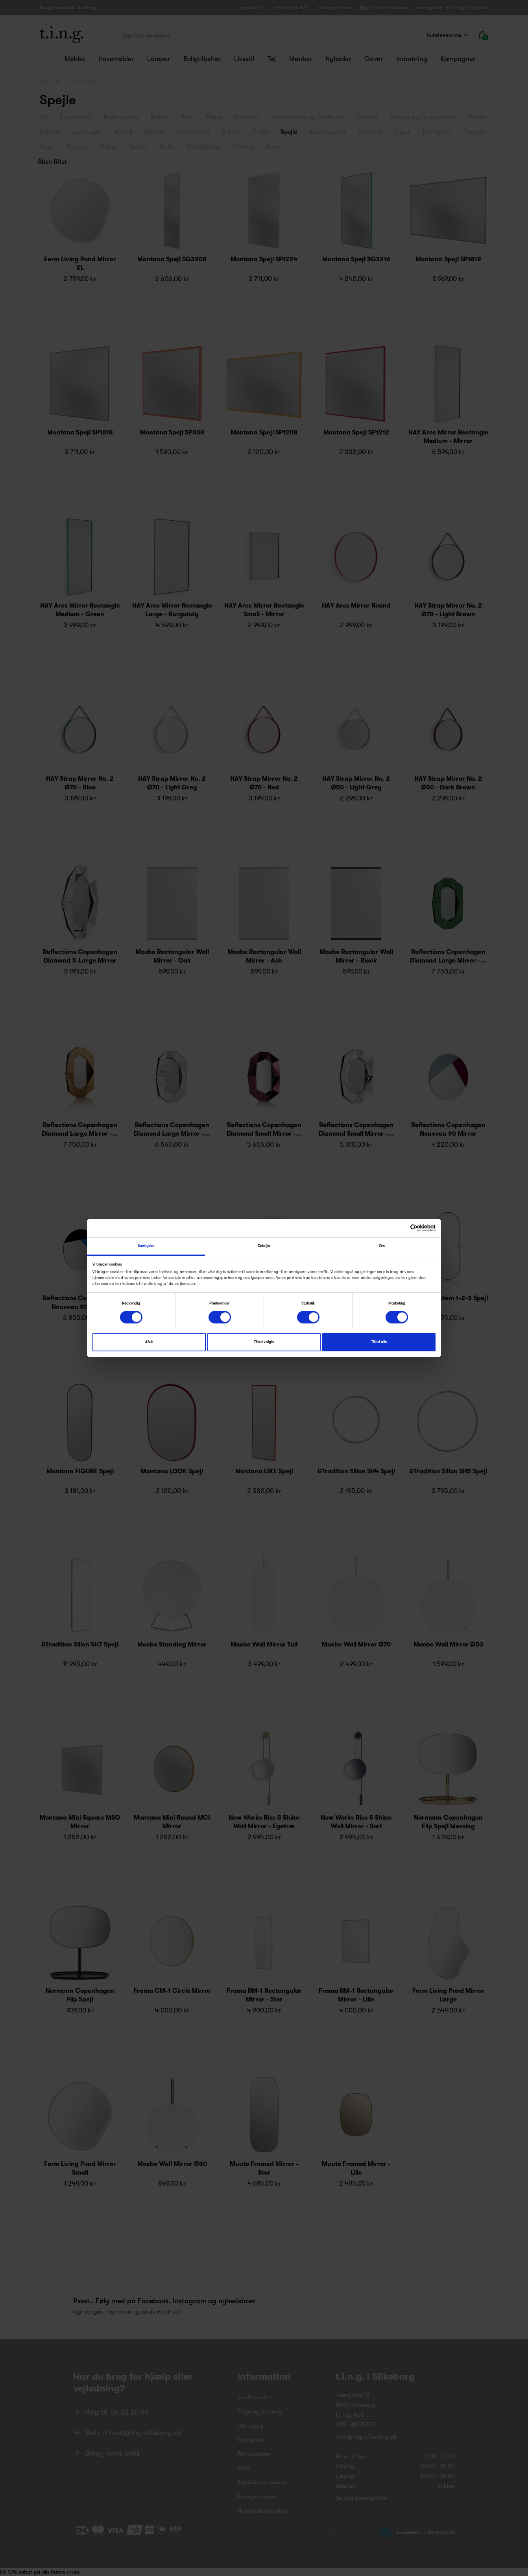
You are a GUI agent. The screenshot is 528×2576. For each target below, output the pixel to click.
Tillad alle (379, 1342)
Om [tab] (382, 1246)
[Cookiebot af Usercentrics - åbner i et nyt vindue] (401, 1228)
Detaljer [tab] (264, 1246)
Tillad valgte (264, 1342)
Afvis (149, 1342)
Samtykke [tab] (146, 1246)
